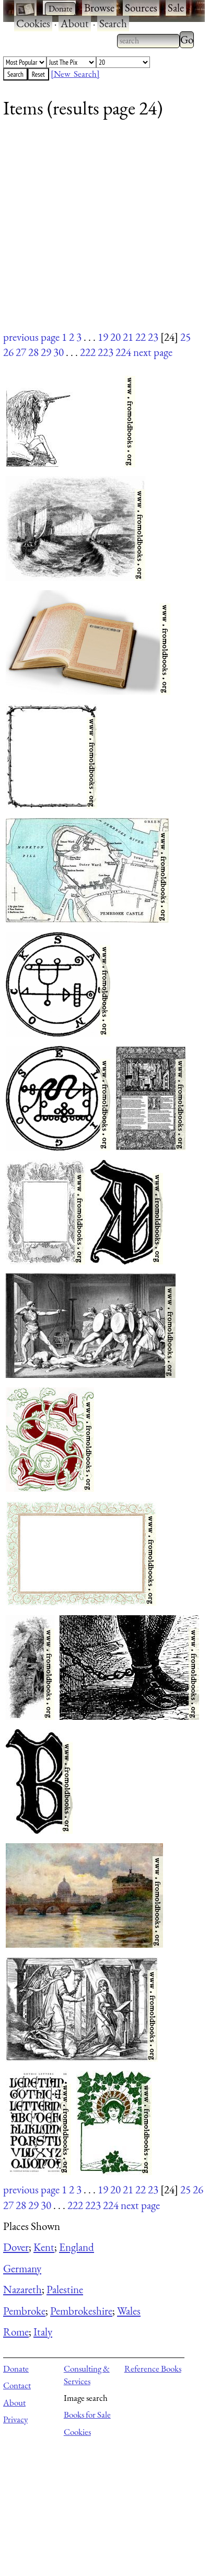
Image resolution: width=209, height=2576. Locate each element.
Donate (16, 2368)
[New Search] (75, 73)
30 (58, 352)
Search (113, 23)
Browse (99, 8)
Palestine (65, 2289)
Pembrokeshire (81, 2311)
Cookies (33, 23)
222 (88, 352)
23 (153, 337)
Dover (16, 2247)
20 (115, 337)
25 (185, 337)
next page (152, 352)
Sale (176, 8)
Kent (43, 2247)
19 (103, 337)
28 (33, 352)
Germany (22, 2268)
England (76, 2247)
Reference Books (152, 2368)
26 (8, 352)
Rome (16, 2332)
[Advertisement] (98, 231)
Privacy (15, 2419)
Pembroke (24, 2311)
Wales (129, 2311)
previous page (31, 337)
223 (105, 352)
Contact (17, 2385)
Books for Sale (87, 2414)
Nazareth (22, 2289)
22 (140, 337)
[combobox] (148, 41)
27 (21, 352)
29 (46, 352)
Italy (42, 2332)
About (75, 23)
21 (128, 337)
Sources (141, 8)
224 (123, 352)
